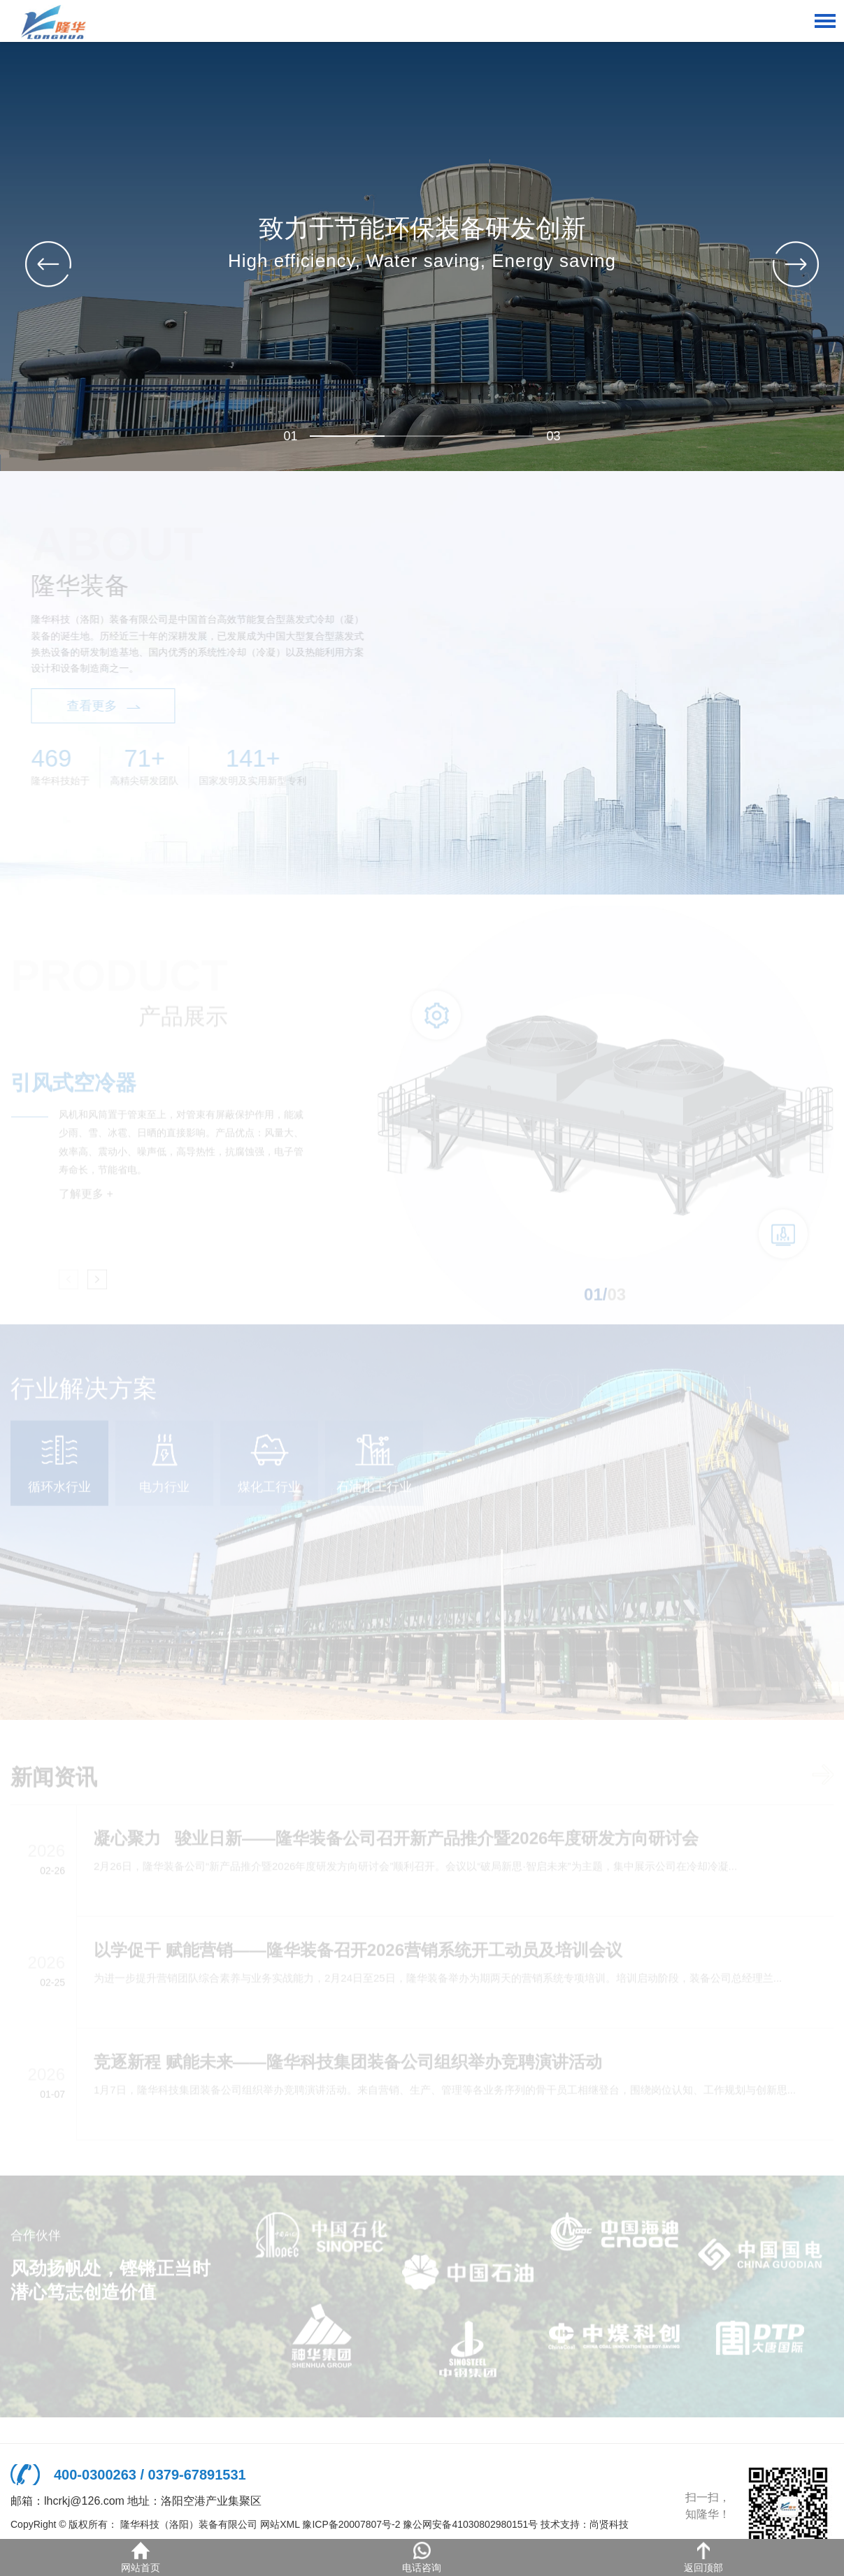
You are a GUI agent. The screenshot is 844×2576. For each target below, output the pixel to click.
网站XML (279, 2524)
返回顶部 (703, 2557)
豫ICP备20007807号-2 (351, 2524)
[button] (796, 264)
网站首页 (140, 2557)
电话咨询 (421, 2557)
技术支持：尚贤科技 (585, 2524)
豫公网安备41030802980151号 (470, 2524)
